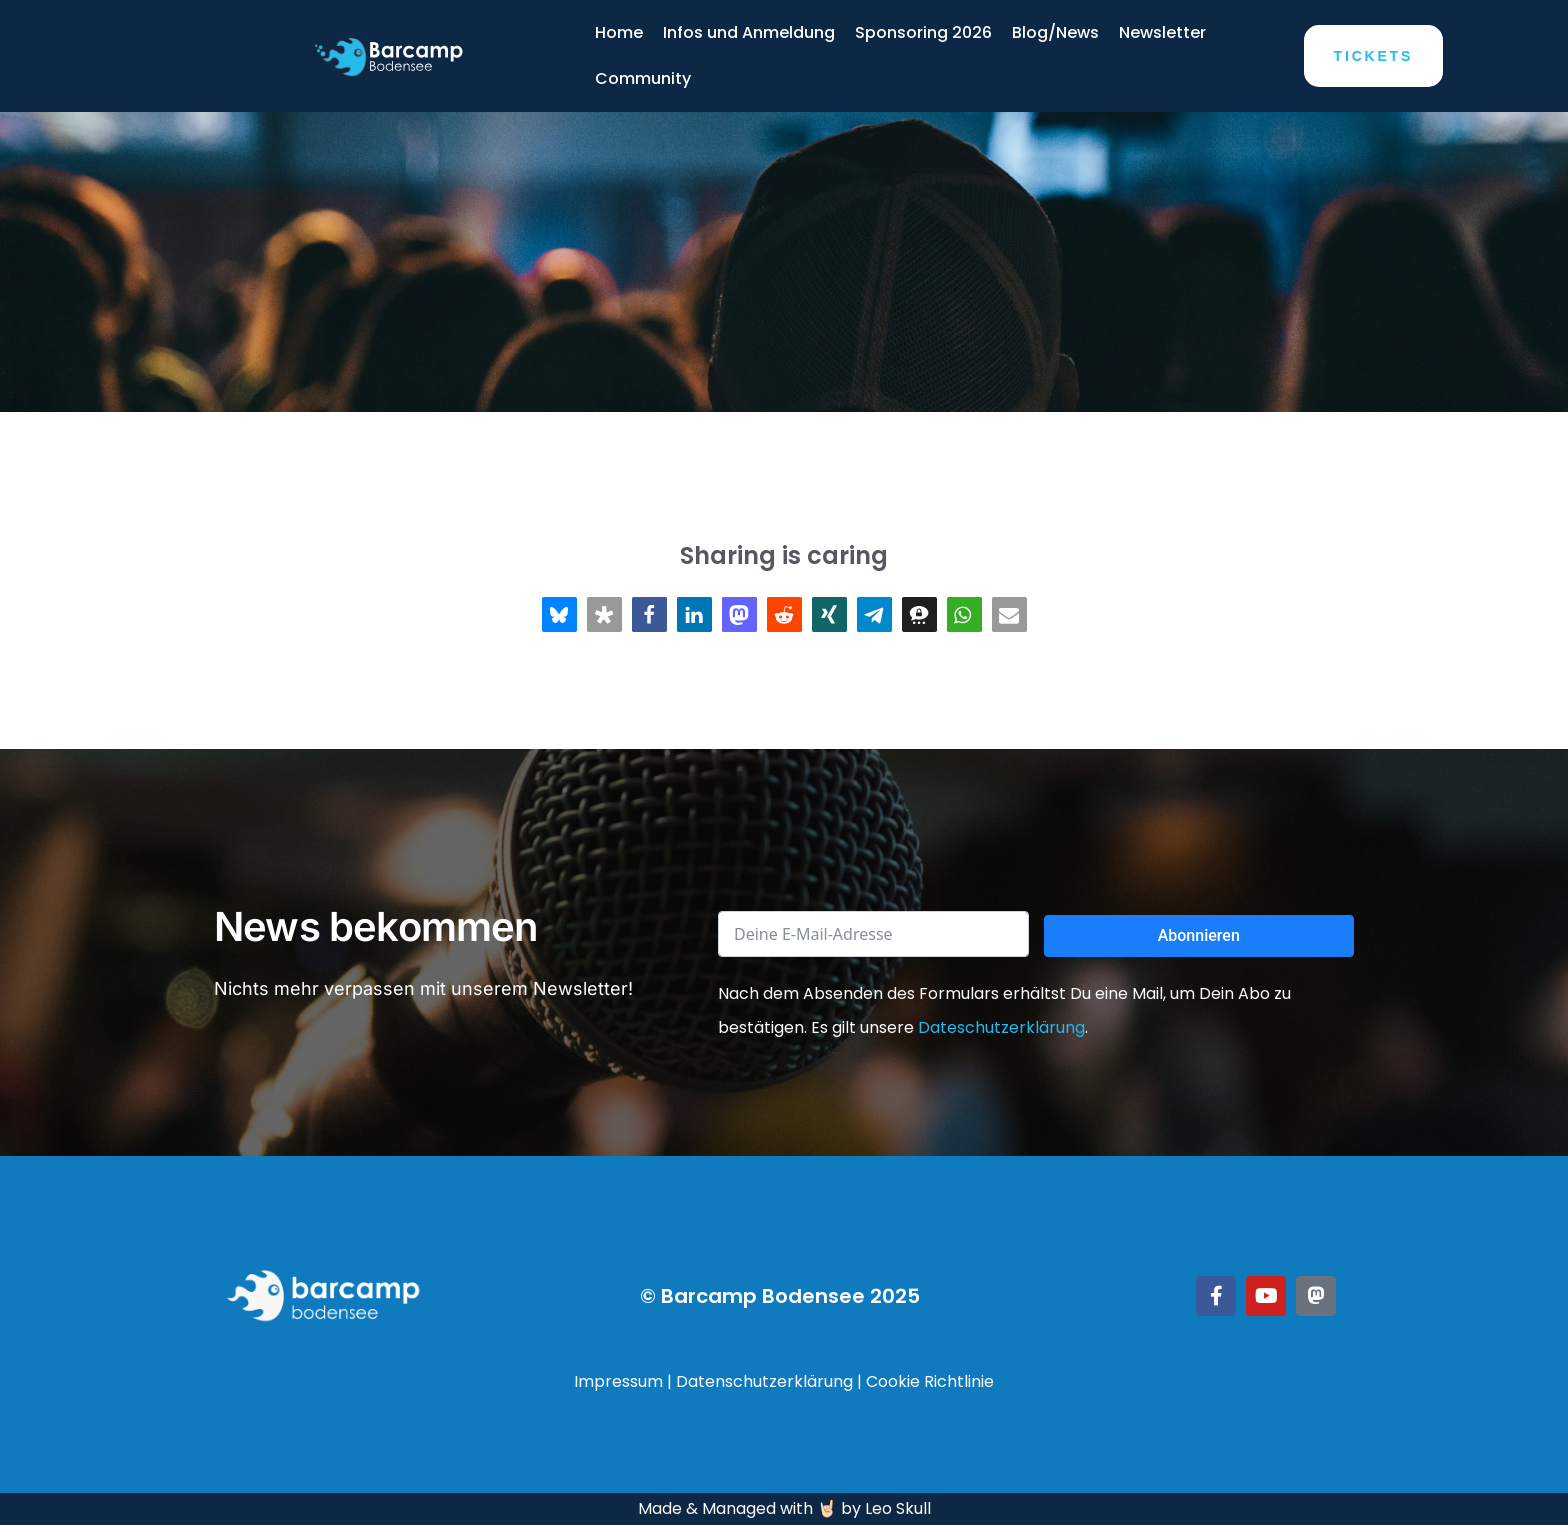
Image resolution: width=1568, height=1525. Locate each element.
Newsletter (1162, 32)
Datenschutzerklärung (764, 1381)
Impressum (618, 1381)
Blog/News (1055, 32)
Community (643, 78)
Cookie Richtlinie (930, 1381)
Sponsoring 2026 (923, 32)
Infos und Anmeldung (749, 32)
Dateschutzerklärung (1001, 1027)
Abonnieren (1199, 935)
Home (619, 32)
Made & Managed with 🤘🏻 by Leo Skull (784, 1508)
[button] (559, 614)
